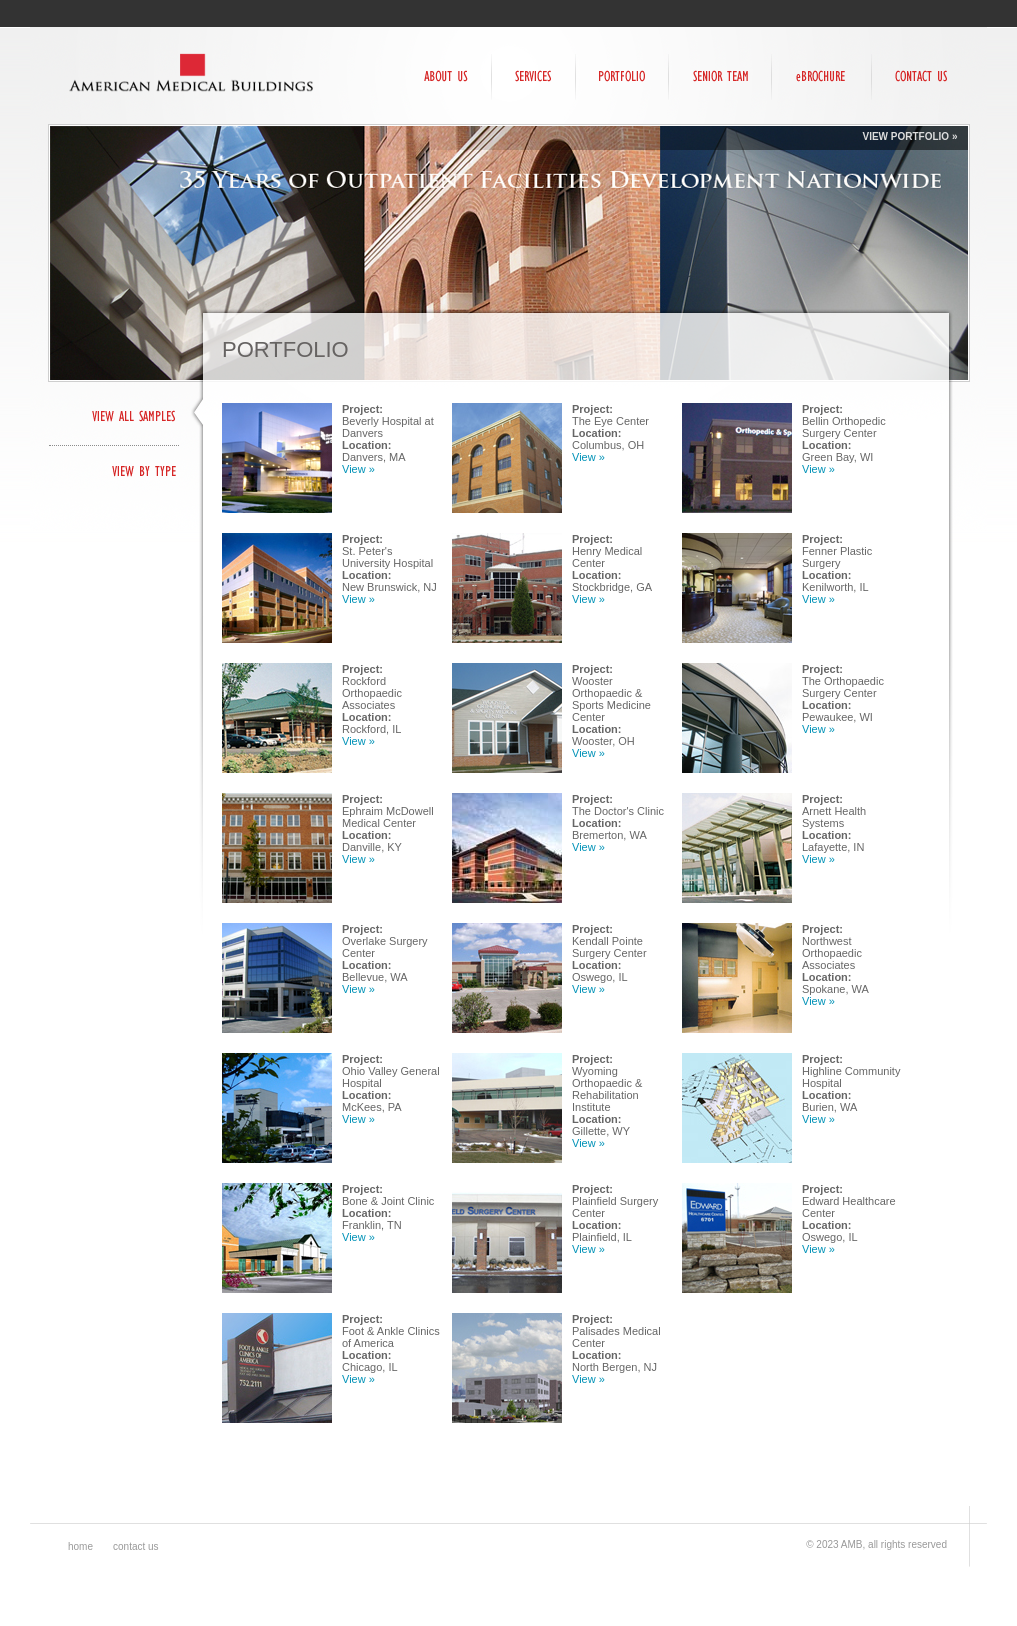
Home (80, 1546)
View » (358, 469)
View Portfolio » (909, 136)
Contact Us (136, 1546)
